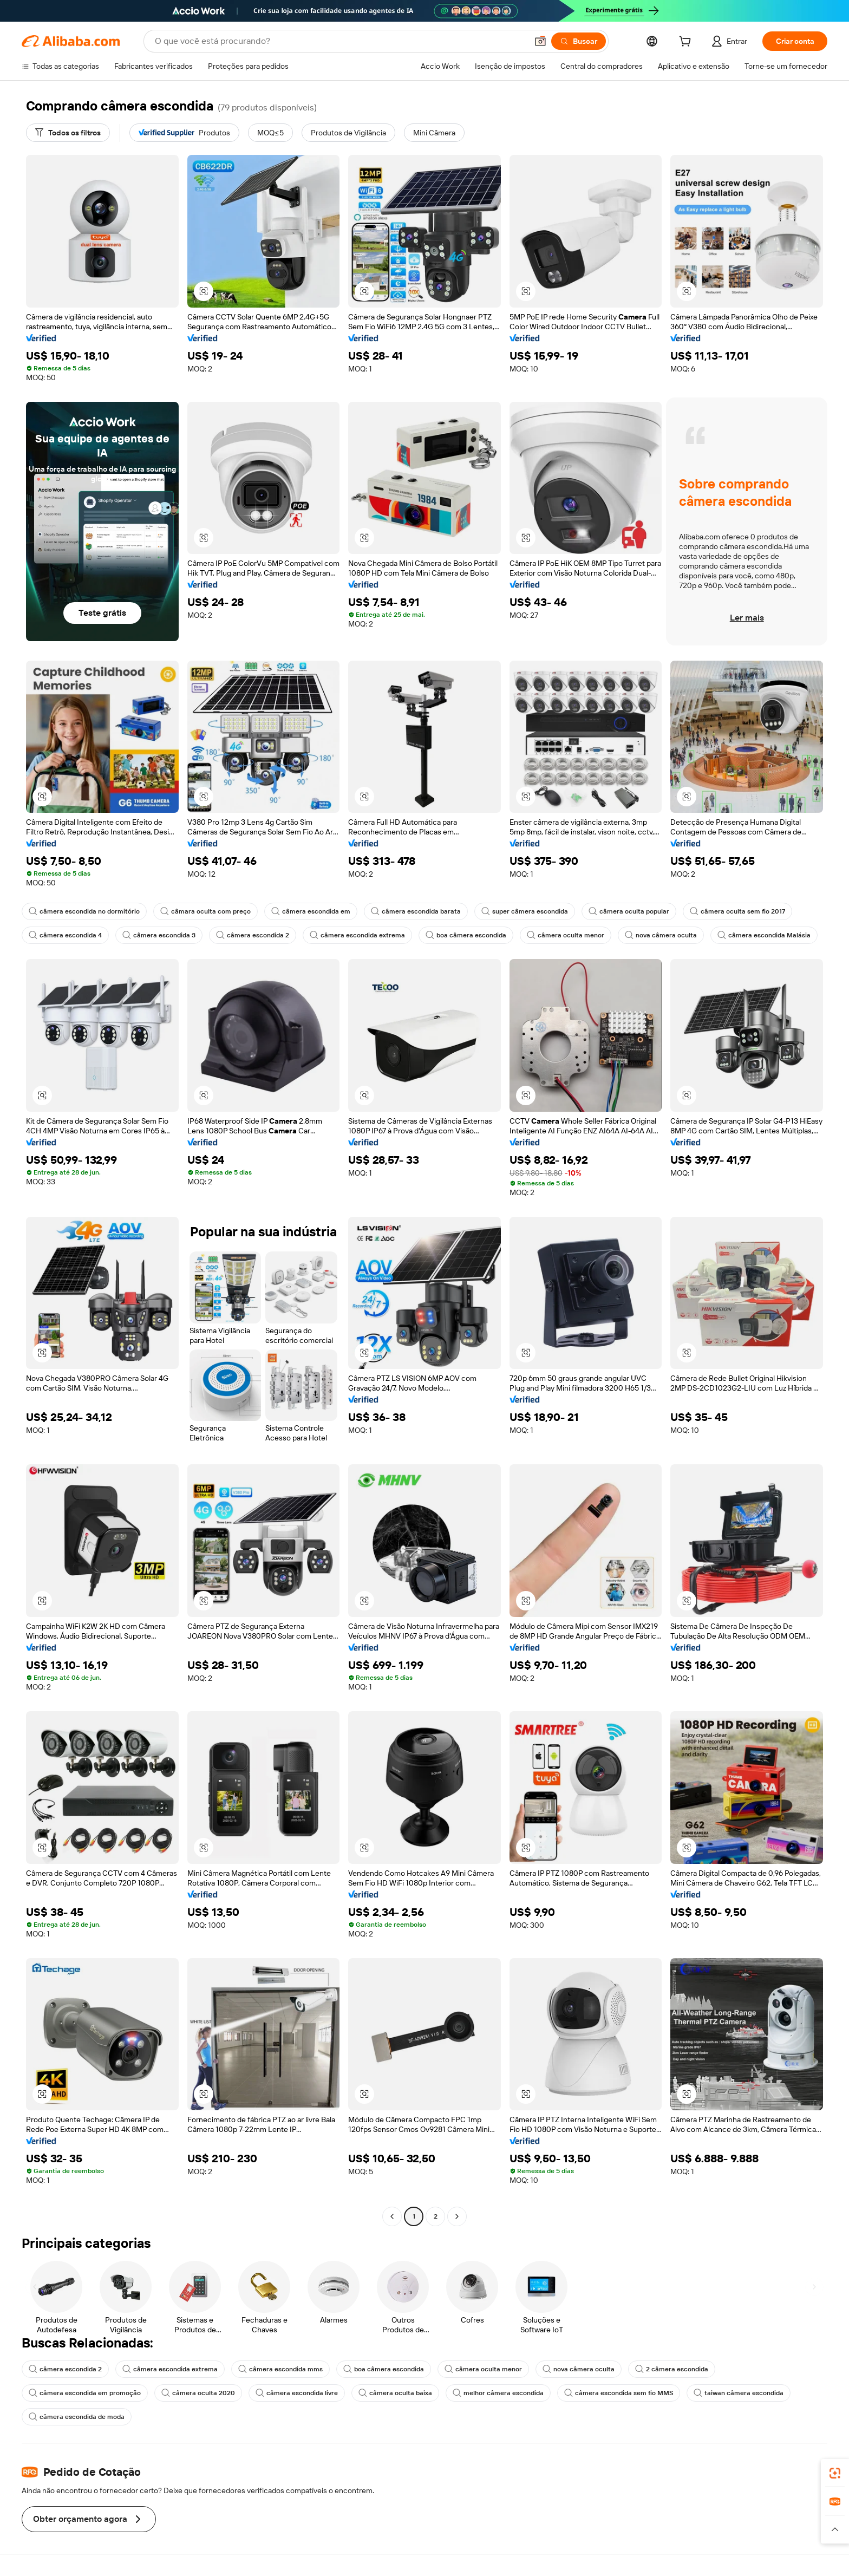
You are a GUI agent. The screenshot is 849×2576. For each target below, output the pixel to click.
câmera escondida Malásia (764, 935)
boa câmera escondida (466, 935)
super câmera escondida (524, 911)
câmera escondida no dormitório (84, 911)
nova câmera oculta (661, 935)
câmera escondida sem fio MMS (618, 2393)
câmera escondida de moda (77, 2416)
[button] (540, 41)
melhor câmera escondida (498, 2393)
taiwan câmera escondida (738, 2393)
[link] (835, 2473)
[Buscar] (578, 41)
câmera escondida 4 (65, 935)
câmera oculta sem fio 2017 (737, 911)
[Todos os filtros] (68, 132)
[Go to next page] (457, 2216)
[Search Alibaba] (340, 41)
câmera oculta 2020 (198, 2393)
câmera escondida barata (416, 911)
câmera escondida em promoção (85, 2393)
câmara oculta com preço (205, 911)
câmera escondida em (310, 911)
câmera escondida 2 (252, 935)
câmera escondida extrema (357, 935)
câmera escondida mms (280, 2369)
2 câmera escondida (671, 2369)
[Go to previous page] (392, 2216)
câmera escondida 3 (158, 935)
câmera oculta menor (565, 935)
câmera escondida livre (297, 2393)
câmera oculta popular (629, 911)
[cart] (687, 42)
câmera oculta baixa (395, 2393)
